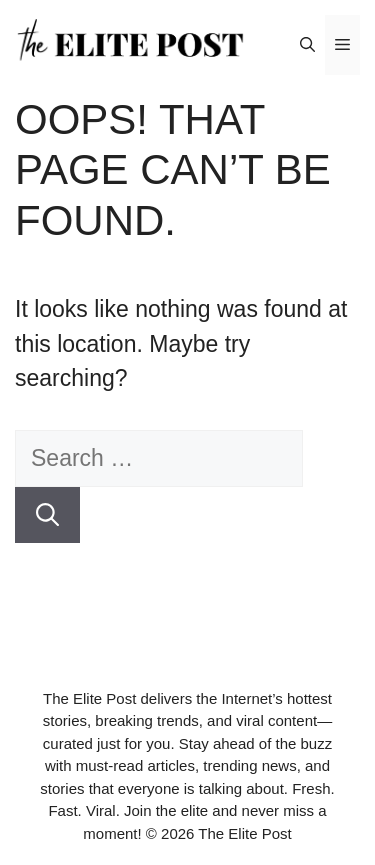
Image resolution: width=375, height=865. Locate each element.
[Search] (47, 515)
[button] (307, 45)
